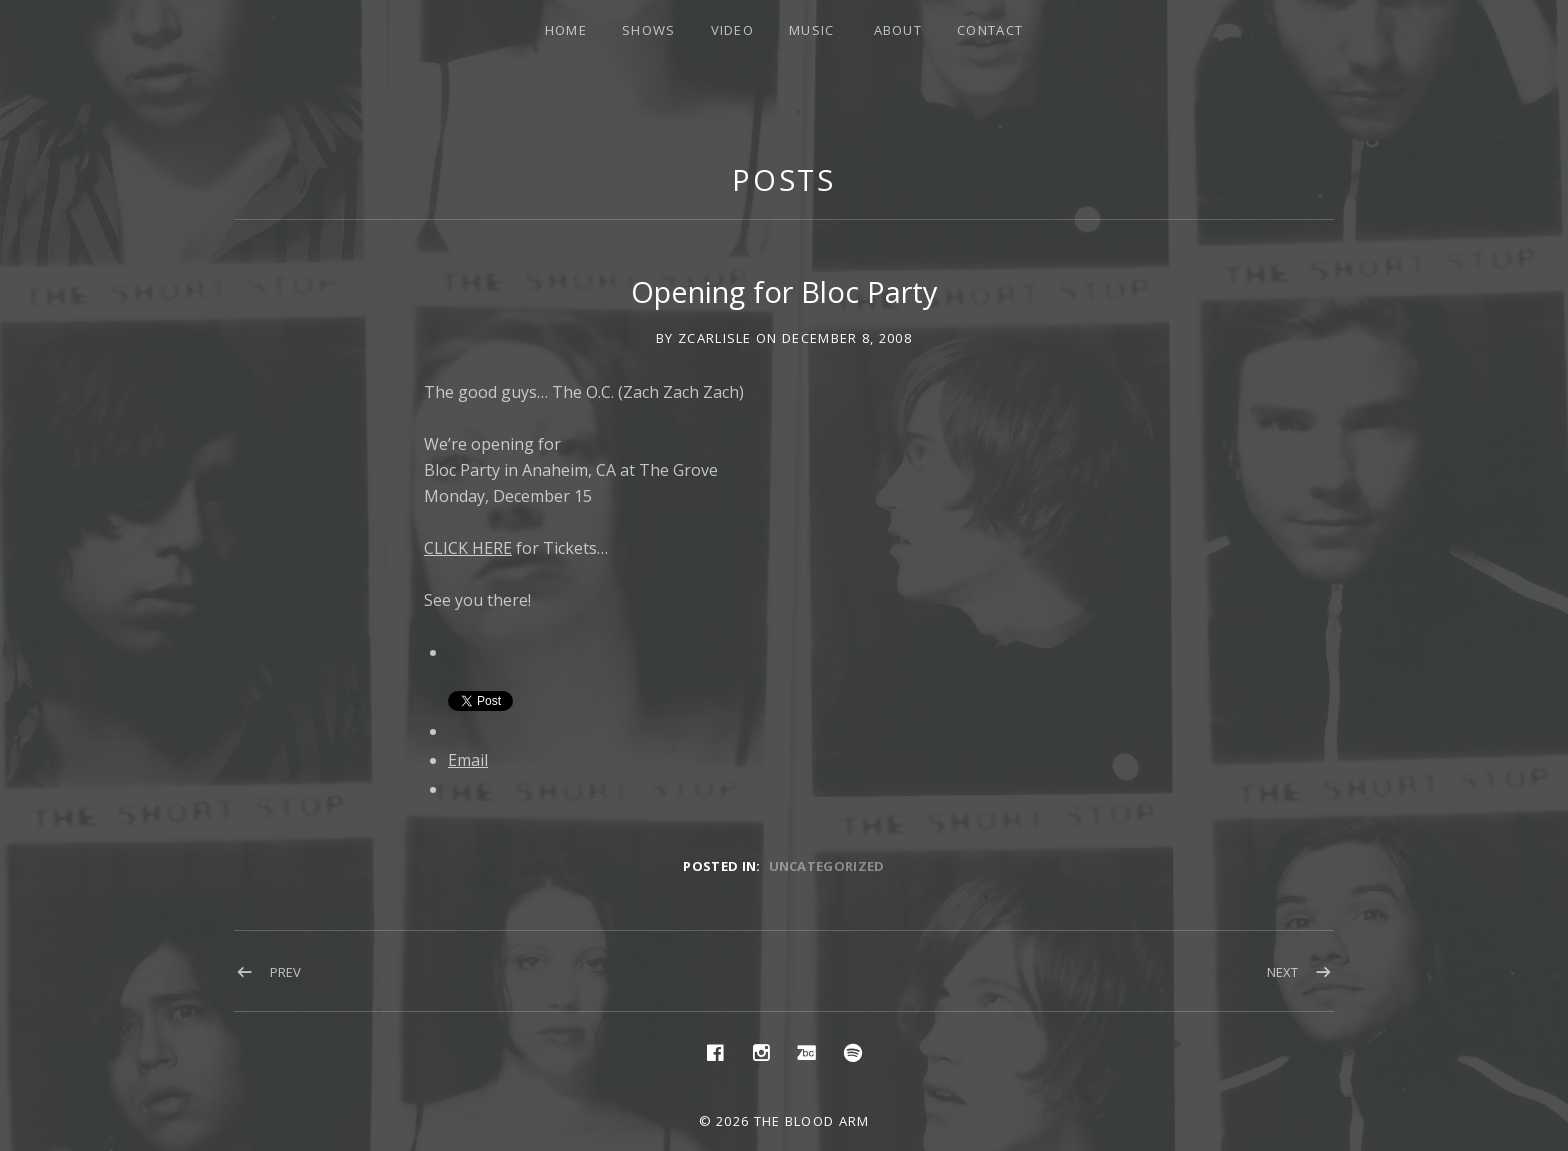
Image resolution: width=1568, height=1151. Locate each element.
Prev (285, 972)
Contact (990, 30)
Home (566, 30)
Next (1282, 972)
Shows (649, 30)
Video (733, 30)
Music (812, 30)
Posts (784, 179)
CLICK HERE (468, 548)
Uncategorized (827, 866)
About (898, 30)
